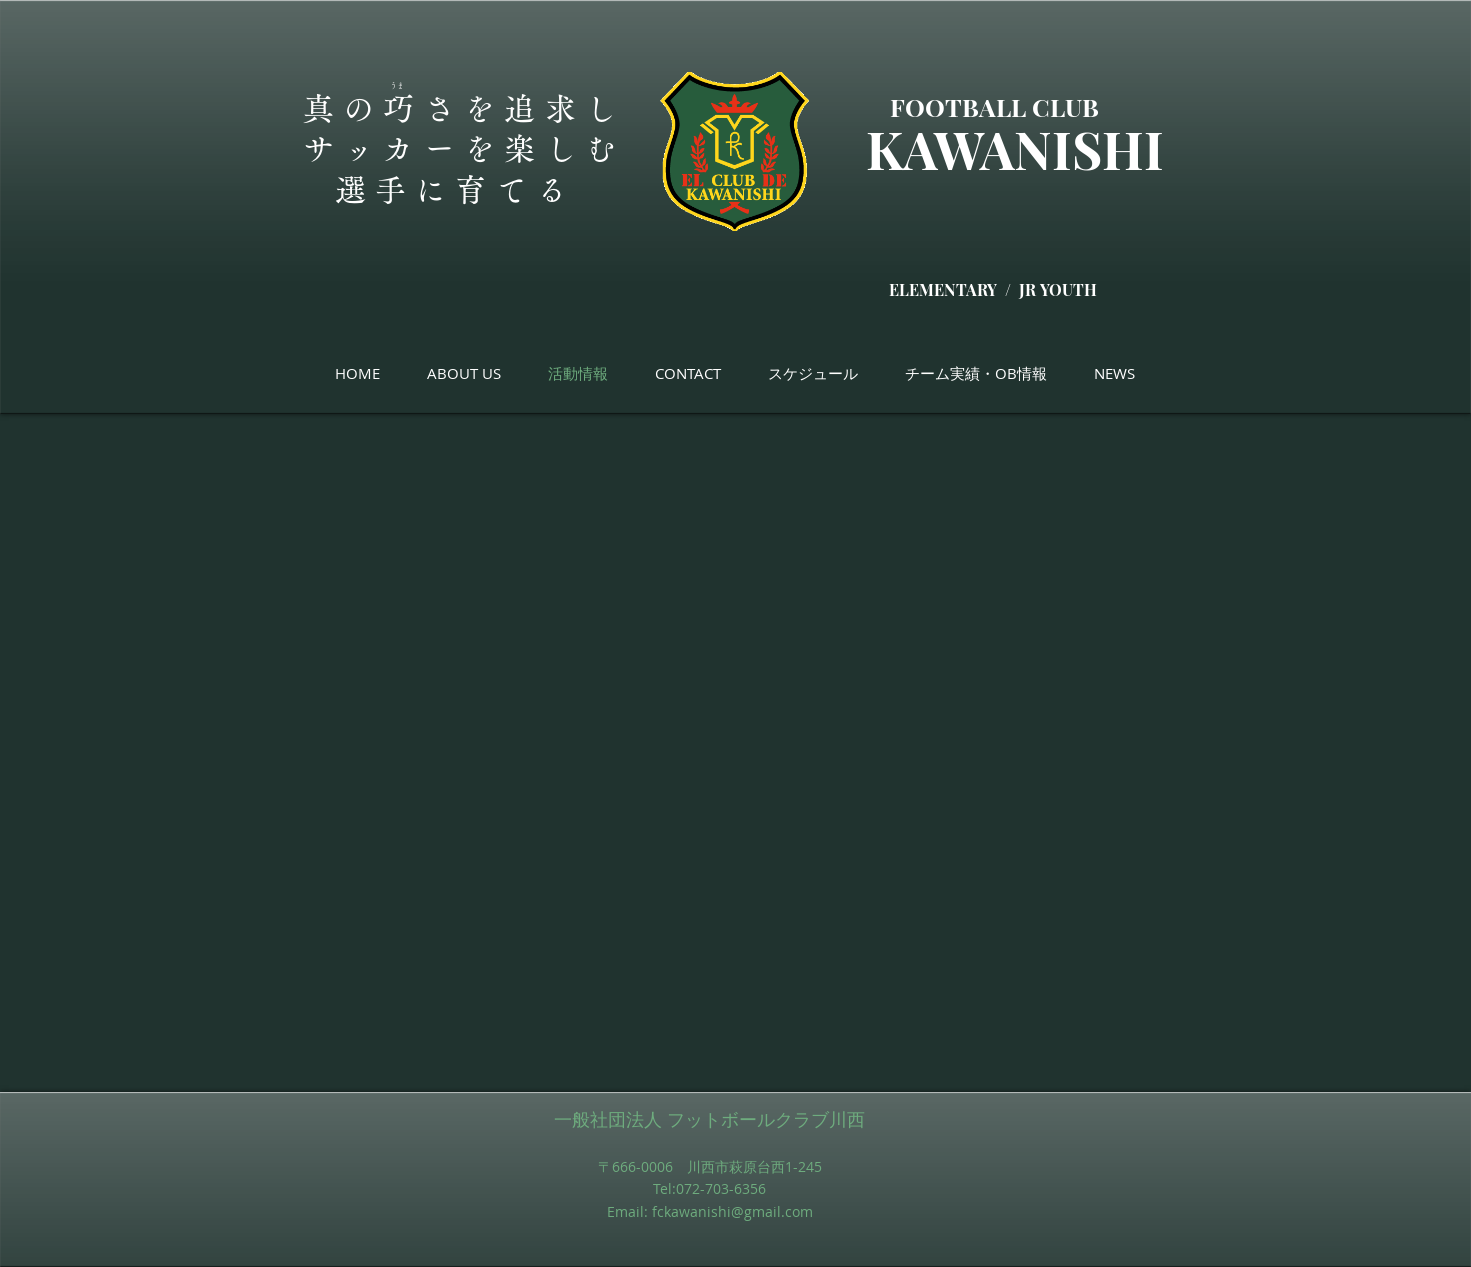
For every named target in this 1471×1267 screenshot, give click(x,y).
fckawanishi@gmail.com (732, 1211)
